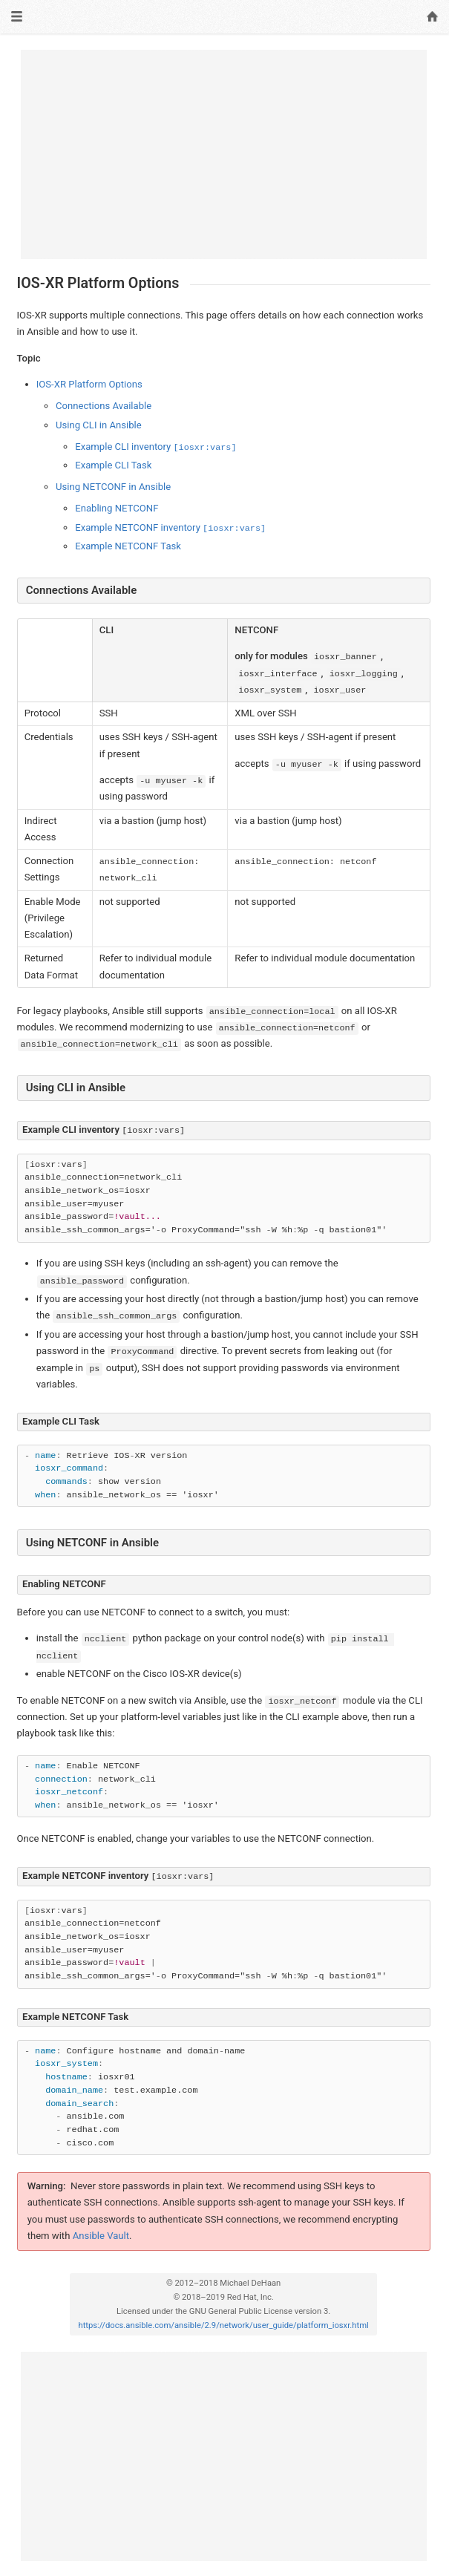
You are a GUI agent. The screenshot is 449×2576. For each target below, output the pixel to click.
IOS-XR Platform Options (89, 384)
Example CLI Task (113, 465)
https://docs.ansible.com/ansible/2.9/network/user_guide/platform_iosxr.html (223, 2325)
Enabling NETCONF (116, 508)
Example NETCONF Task (128, 546)
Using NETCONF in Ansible (113, 486)
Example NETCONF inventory (170, 527)
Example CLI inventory (155, 446)
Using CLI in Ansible (99, 425)
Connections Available (103, 405)
